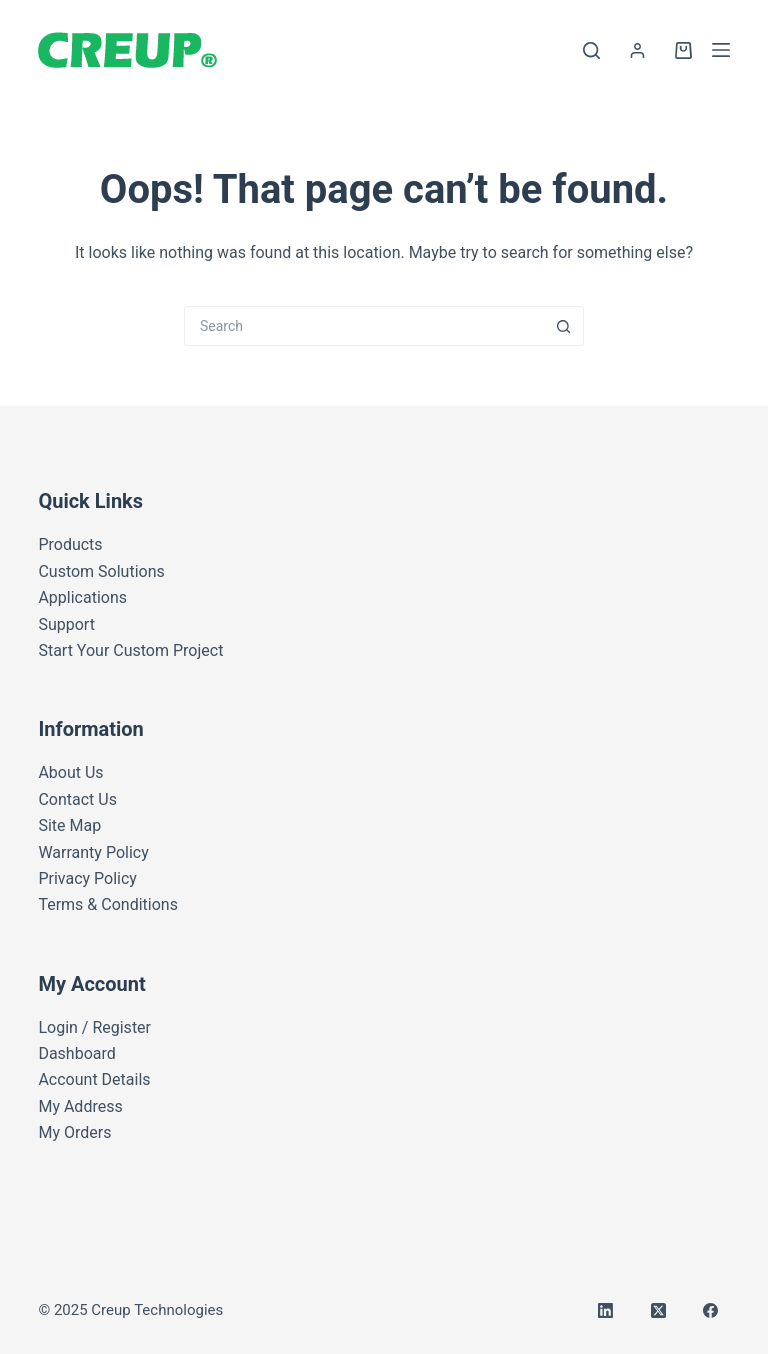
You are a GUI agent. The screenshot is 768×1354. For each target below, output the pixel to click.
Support (66, 624)
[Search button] (564, 326)
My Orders (74, 1132)
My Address (80, 1106)
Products (70, 544)
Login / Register (94, 1027)
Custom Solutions (101, 571)
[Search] (591, 50)
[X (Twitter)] (659, 1311)
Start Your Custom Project (130, 650)
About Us (70, 772)
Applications (82, 597)
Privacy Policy (87, 878)
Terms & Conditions (108, 904)
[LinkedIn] (606, 1311)
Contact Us (77, 799)
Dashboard (76, 1053)
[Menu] (721, 50)
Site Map (69, 825)
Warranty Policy (93, 852)
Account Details (94, 1079)
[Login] (637, 50)
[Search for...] (364, 326)
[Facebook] (711, 1311)
